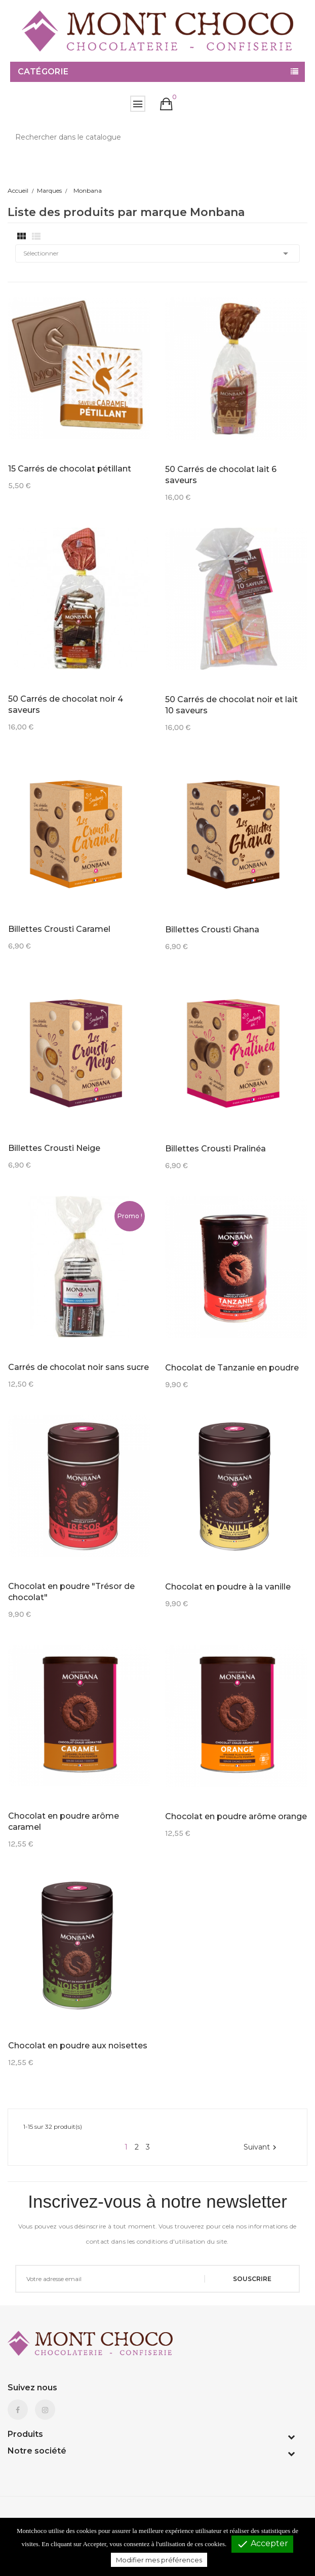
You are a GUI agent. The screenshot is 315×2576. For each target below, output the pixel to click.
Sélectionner (157, 253)
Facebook (18, 2410)
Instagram (45, 2410)
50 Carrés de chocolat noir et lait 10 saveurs (231, 705)
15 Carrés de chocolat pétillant (69, 469)
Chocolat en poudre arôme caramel (63, 1821)
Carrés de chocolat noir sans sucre (78, 1367)
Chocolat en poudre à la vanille (228, 1587)
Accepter (262, 2544)
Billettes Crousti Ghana (212, 929)
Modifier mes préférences (159, 2560)
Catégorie (43, 71)
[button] (166, 104)
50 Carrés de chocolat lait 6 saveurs (221, 474)
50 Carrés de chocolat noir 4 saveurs (65, 704)
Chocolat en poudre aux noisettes (77, 2045)
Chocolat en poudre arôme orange (236, 1816)
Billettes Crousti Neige (54, 1148)
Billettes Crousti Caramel (59, 929)
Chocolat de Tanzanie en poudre (232, 1367)
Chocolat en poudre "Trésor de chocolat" (71, 1591)
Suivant (261, 2147)
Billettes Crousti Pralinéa (215, 1148)
